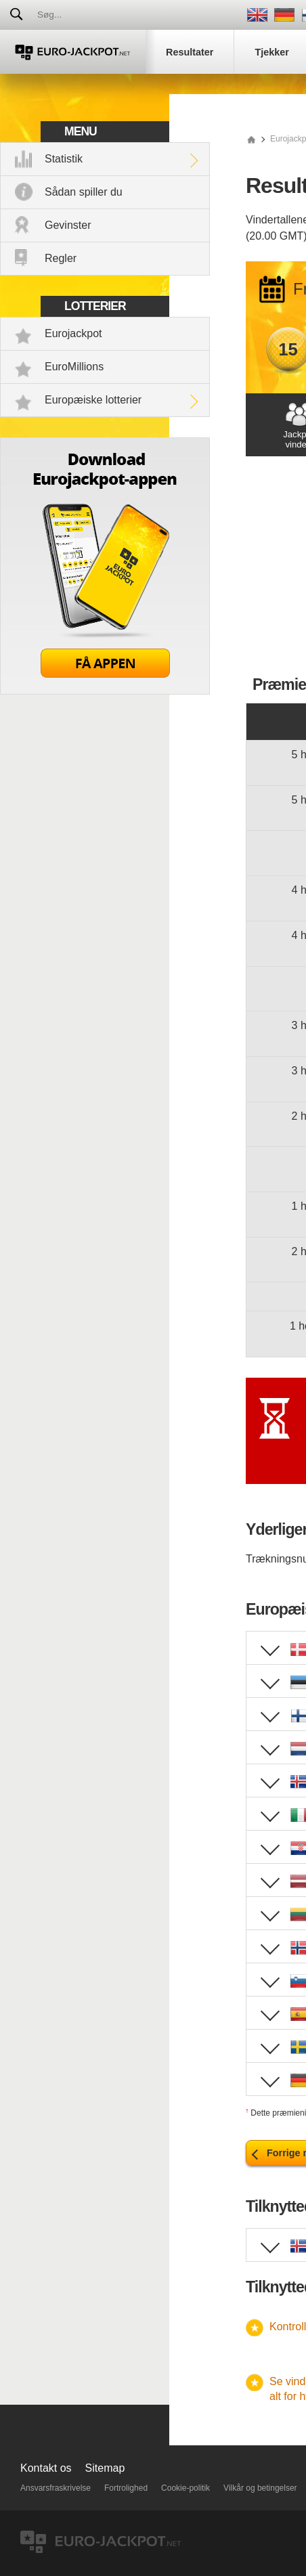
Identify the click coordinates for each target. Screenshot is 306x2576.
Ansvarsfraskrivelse (55, 2488)
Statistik (64, 159)
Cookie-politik (185, 2488)
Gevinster (68, 225)
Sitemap (105, 2468)
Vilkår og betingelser (260, 2488)
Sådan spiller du (84, 192)
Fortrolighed (126, 2488)
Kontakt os (46, 2468)
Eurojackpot (73, 333)
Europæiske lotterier (93, 400)
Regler (60, 258)
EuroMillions (74, 366)
